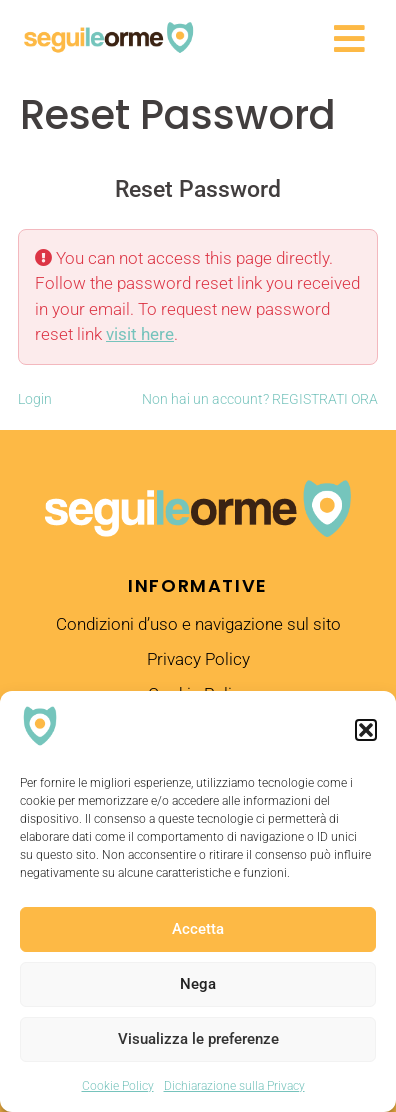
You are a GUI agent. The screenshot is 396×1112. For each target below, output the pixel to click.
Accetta (198, 929)
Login (35, 399)
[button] (366, 730)
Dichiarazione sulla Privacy (234, 1086)
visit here (140, 334)
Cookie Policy (118, 1086)
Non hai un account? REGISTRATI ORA (260, 399)
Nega (198, 984)
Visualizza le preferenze (198, 1039)
